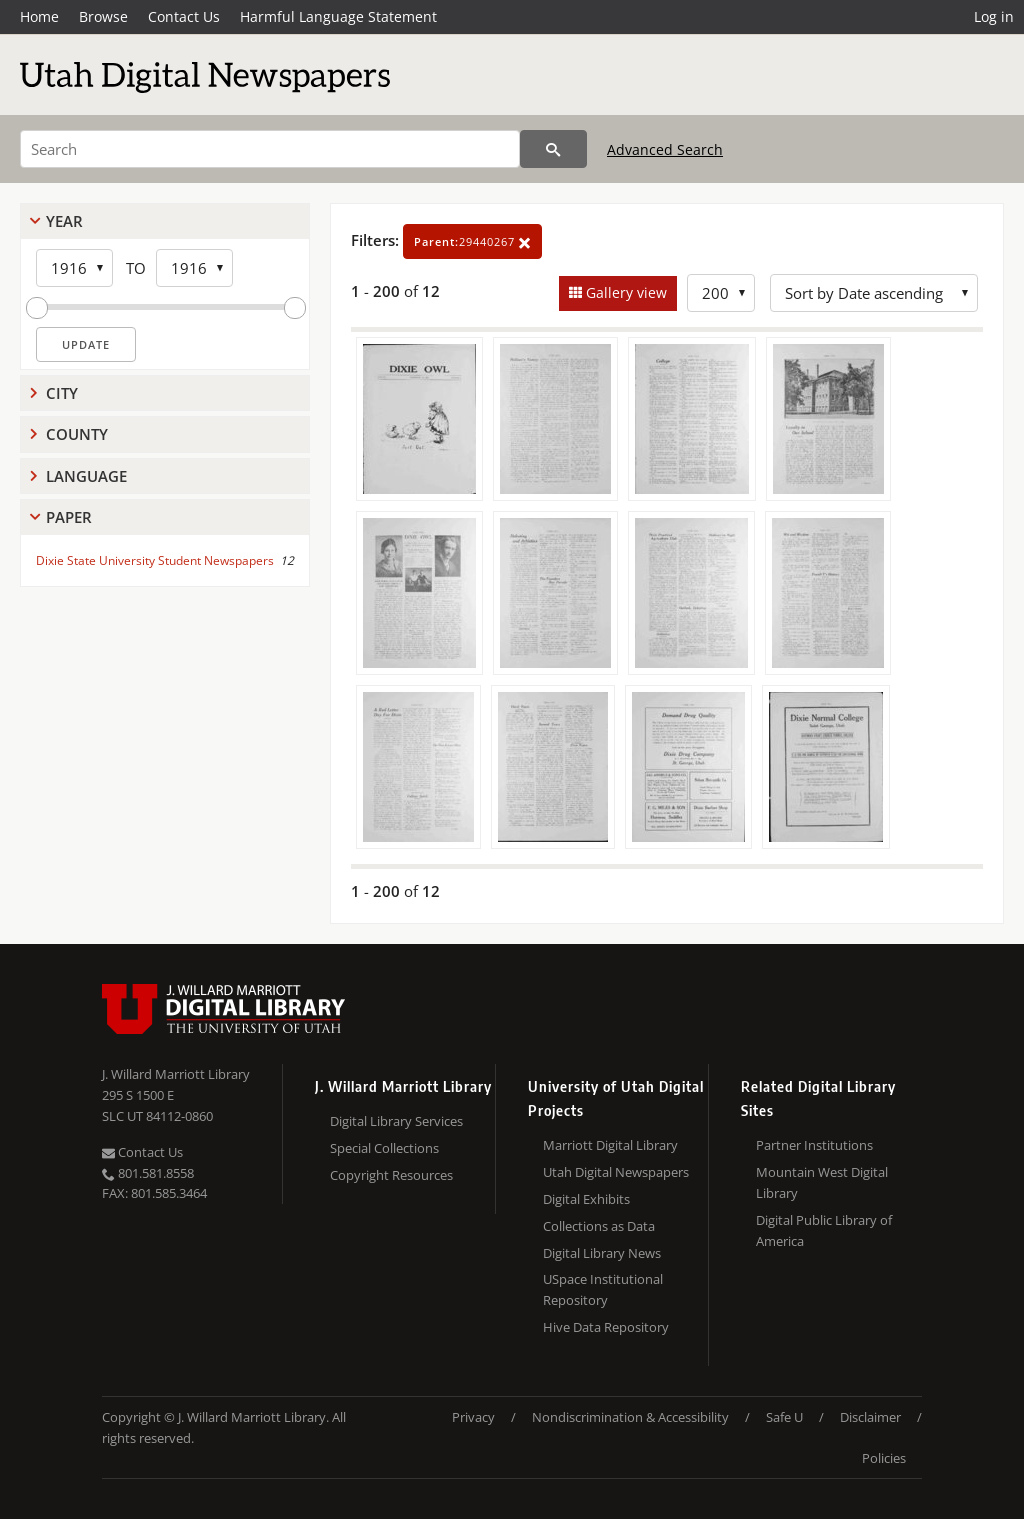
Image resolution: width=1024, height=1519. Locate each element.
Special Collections (384, 1148)
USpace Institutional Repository (603, 1289)
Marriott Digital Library (610, 1145)
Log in (994, 16)
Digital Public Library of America (824, 1230)
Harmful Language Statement (338, 16)
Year (64, 221)
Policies (884, 1458)
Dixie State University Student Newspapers (155, 560)
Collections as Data (599, 1226)
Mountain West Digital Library (822, 1182)
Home (39, 16)
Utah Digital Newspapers (616, 1172)
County (77, 434)
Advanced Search (665, 149)
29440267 (472, 241)
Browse (103, 16)
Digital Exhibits (586, 1199)
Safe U (784, 1417)
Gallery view (624, 292)
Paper (69, 517)
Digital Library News (602, 1253)
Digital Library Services (396, 1121)
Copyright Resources (391, 1175)
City (62, 393)
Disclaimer (870, 1417)
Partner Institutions (814, 1145)
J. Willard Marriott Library (176, 1074)
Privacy (473, 1417)
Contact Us (184, 16)
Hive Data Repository (606, 1327)
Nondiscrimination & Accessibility (630, 1417)
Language (86, 476)
